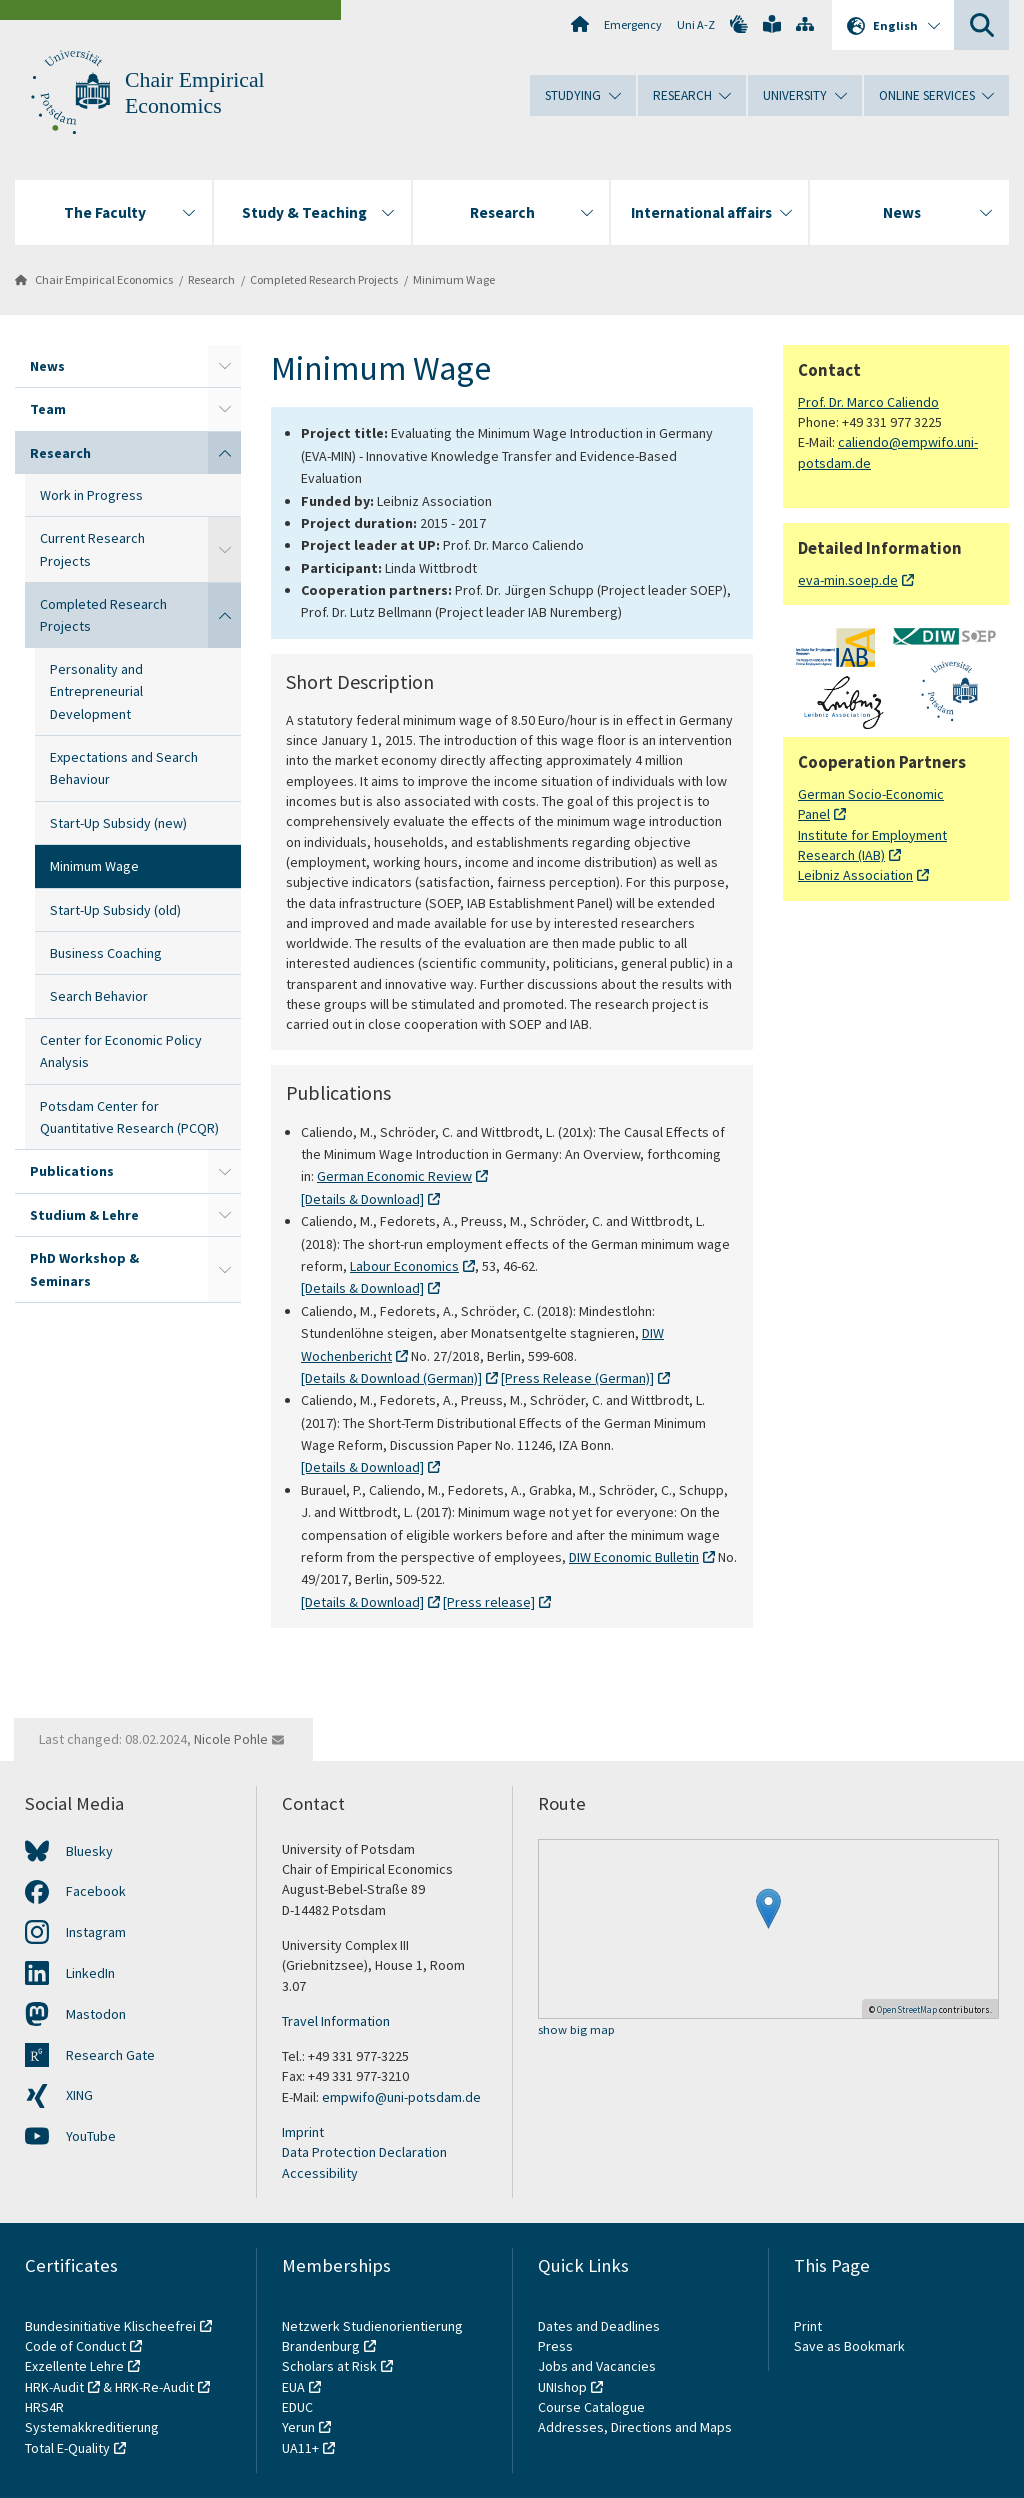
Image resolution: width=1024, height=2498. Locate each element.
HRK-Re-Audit (154, 2387)
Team (48, 409)
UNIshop (562, 2387)
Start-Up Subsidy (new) (118, 823)
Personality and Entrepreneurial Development (96, 691)
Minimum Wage (454, 279)
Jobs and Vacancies (597, 2366)
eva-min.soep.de (848, 580)
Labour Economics (404, 1266)
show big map (576, 2030)
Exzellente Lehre (74, 2366)
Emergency (633, 24)
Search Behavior (99, 996)
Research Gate (110, 2055)
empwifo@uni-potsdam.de (401, 2097)
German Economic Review (394, 1176)
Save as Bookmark (849, 2346)
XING (79, 2095)
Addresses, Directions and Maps (635, 2427)
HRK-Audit (54, 2387)
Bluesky (89, 1851)
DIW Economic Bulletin (634, 1557)
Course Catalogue (591, 2407)
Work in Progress (91, 495)
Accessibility (320, 2173)
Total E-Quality (67, 2448)
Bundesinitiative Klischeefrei (110, 2326)
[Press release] (489, 1602)
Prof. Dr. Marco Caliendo (868, 402)
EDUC (297, 2407)
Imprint (303, 2132)
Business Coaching (106, 953)
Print (808, 2326)
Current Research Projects (92, 549)
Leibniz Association (855, 875)
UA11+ (300, 2448)
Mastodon (96, 2014)
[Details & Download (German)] (391, 1378)
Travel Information (336, 2021)
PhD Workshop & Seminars (84, 1269)
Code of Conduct (75, 2346)
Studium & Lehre (84, 1215)
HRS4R (44, 2407)
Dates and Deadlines (599, 2326)
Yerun (298, 2427)
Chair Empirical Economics (104, 279)
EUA (293, 2387)
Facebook (96, 1891)
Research (211, 279)
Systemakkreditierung (92, 2427)
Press (555, 2346)
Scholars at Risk (329, 2366)
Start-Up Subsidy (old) (115, 910)
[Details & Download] (362, 1199)
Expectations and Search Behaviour (124, 768)
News (47, 366)
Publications (72, 1171)
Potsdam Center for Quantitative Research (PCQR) (129, 1117)
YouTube (91, 2136)
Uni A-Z (696, 24)
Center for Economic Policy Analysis (121, 1051)
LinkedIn (90, 1973)
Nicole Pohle (231, 1739)
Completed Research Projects (324, 279)
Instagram (96, 1932)
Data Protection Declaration (364, 2152)
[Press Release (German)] (577, 1378)
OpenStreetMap (907, 2009)
